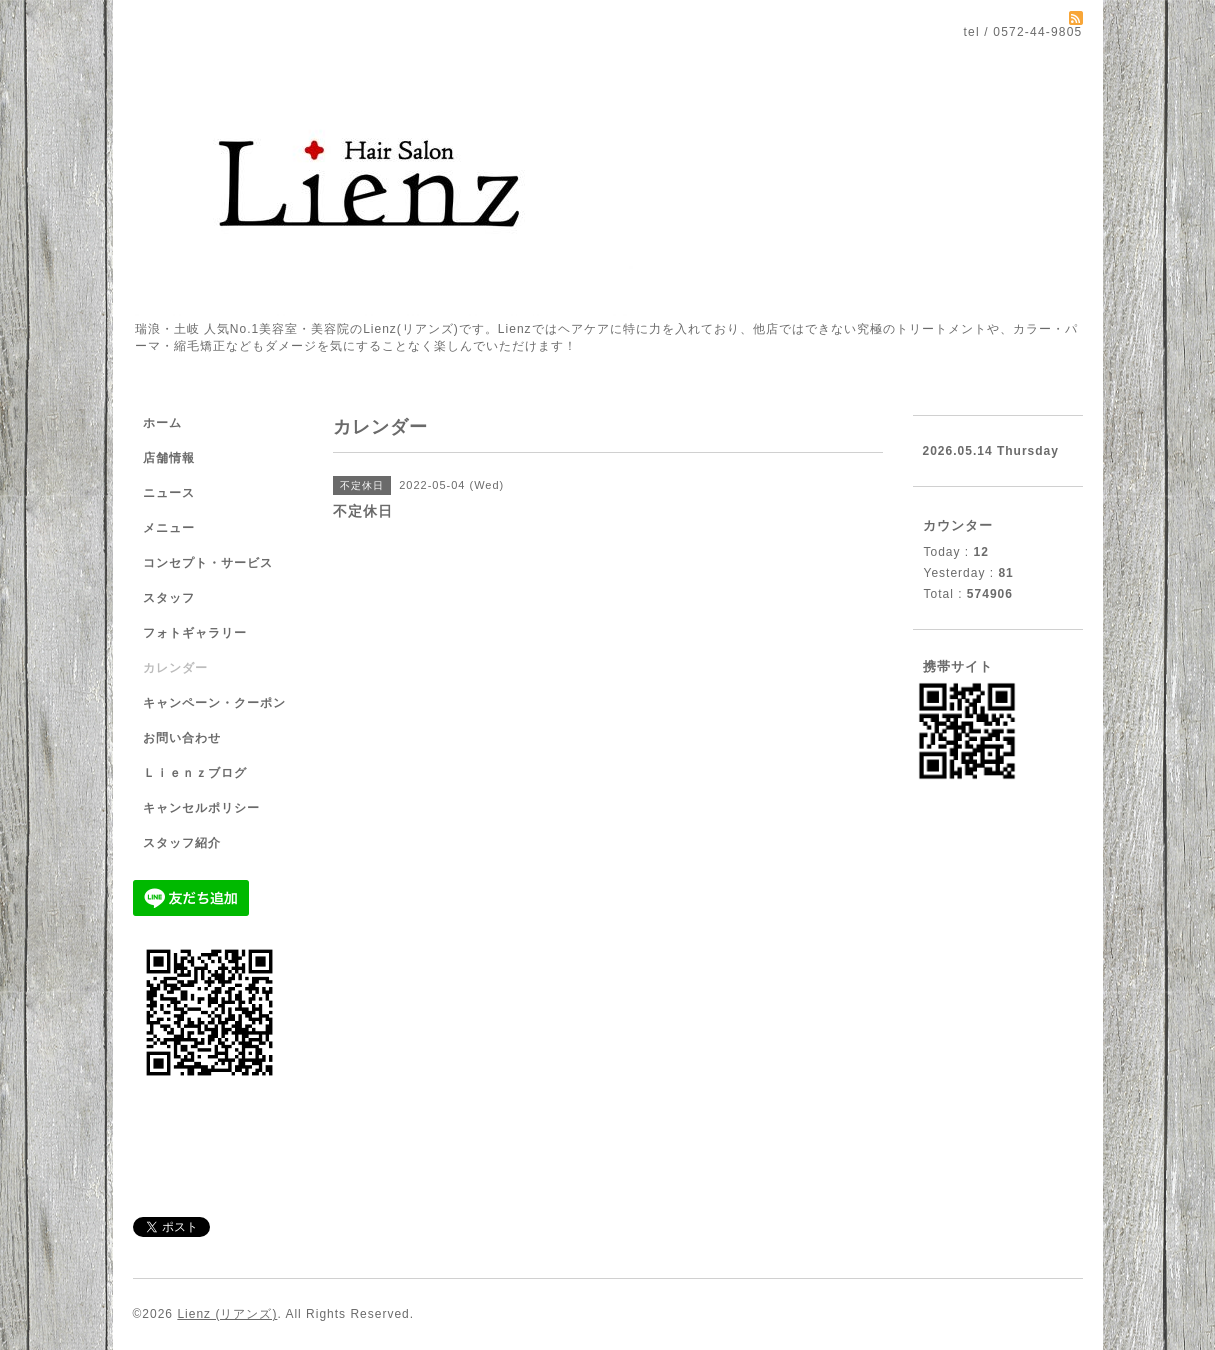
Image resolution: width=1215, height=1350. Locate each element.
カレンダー (175, 668)
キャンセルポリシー (201, 808)
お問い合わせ (182, 738)
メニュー (169, 528)
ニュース (169, 493)
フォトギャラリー (195, 633)
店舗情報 (169, 458)
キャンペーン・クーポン (214, 703)
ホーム (162, 423)
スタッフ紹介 (182, 843)
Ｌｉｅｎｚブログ (195, 773)
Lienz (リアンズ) (227, 1314)
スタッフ (169, 598)
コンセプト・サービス (208, 563)
